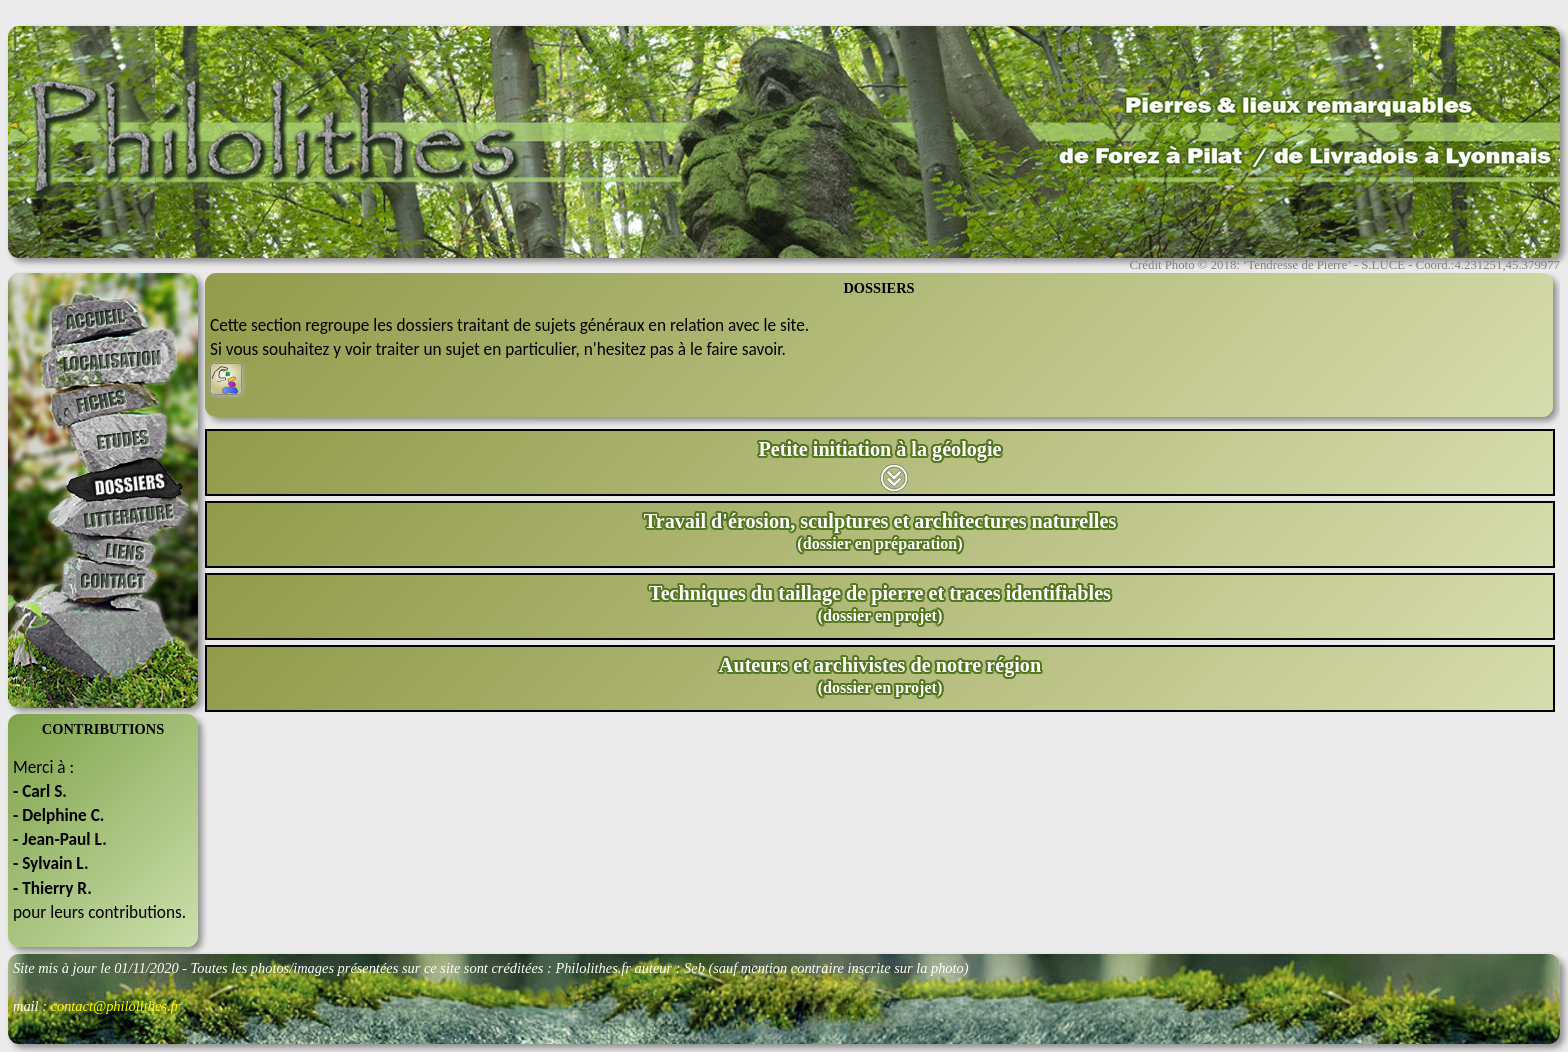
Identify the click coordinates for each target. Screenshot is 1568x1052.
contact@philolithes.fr (116, 1006)
